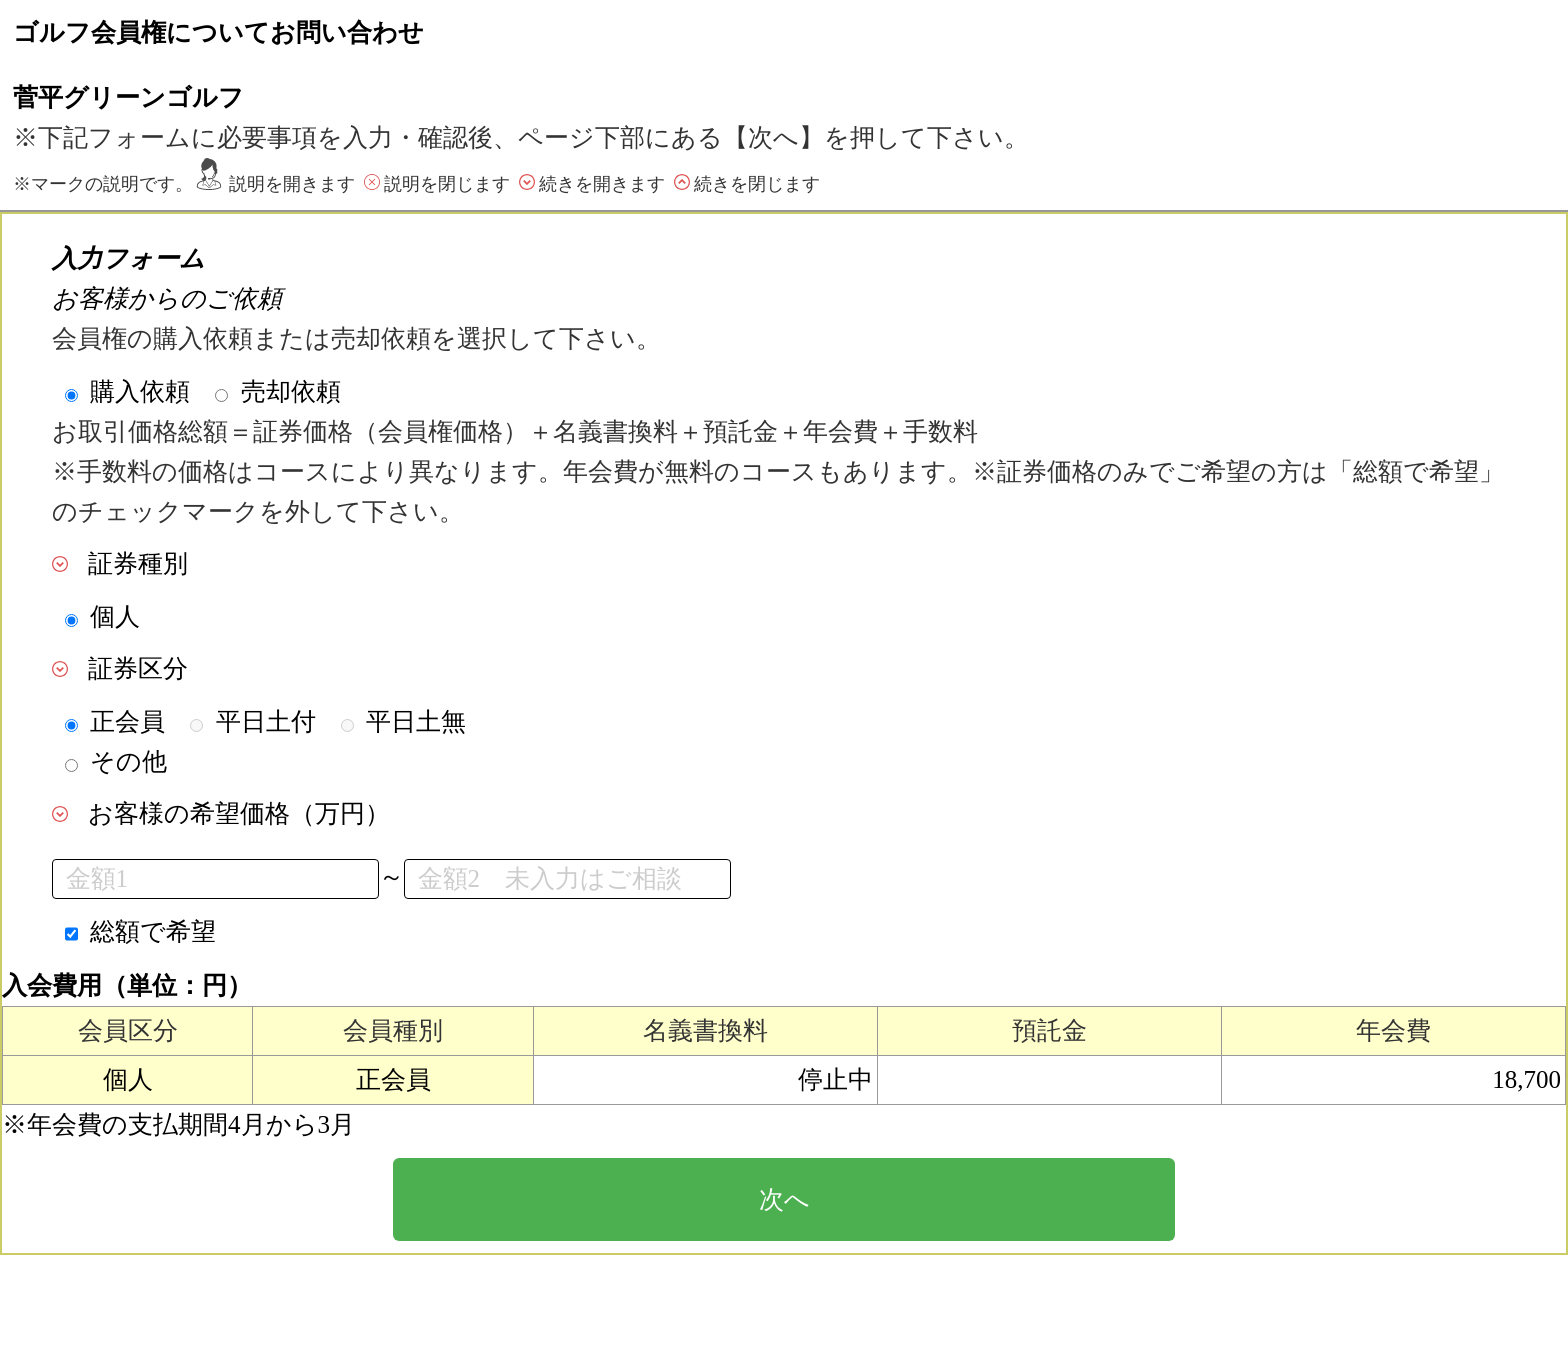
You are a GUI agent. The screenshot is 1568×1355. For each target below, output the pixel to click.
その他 (128, 761)
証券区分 (138, 668)
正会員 (127, 721)
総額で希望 (153, 931)
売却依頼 (291, 391)
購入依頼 (140, 391)
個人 (115, 616)
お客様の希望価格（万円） (239, 813)
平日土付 (266, 721)
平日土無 (416, 721)
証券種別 (138, 563)
